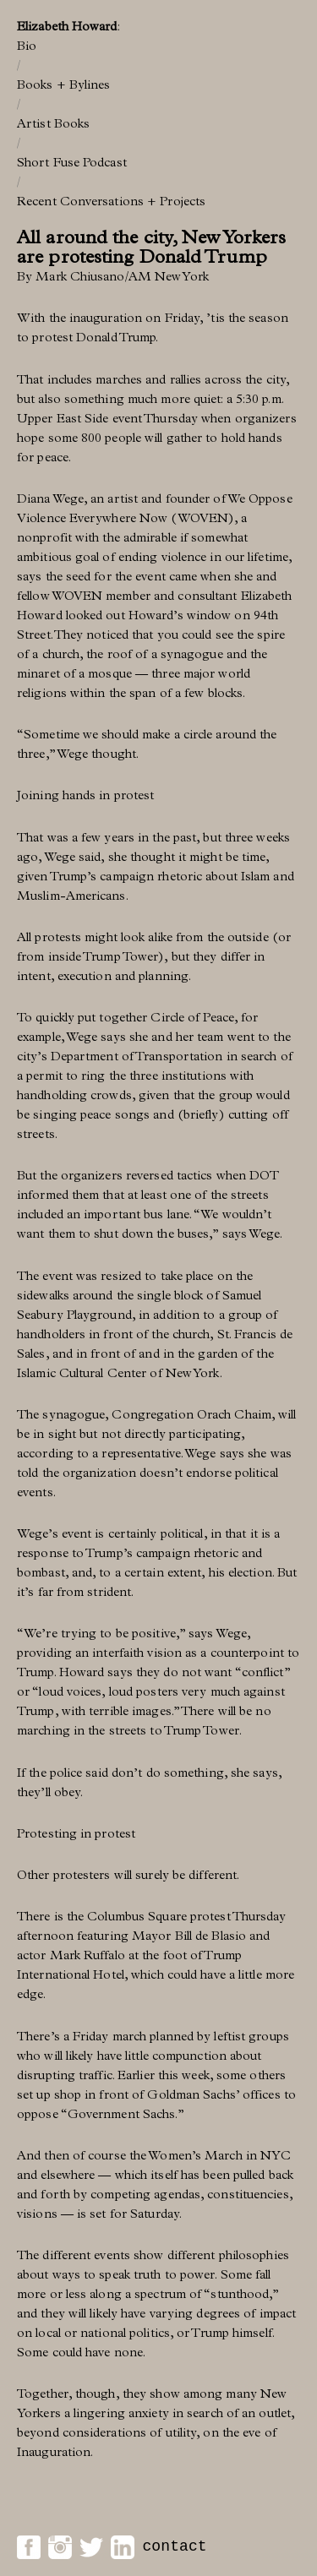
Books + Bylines (64, 84)
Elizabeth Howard (67, 26)
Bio (26, 45)
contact (174, 2546)
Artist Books (53, 123)
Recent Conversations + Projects (111, 201)
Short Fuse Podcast (72, 162)
